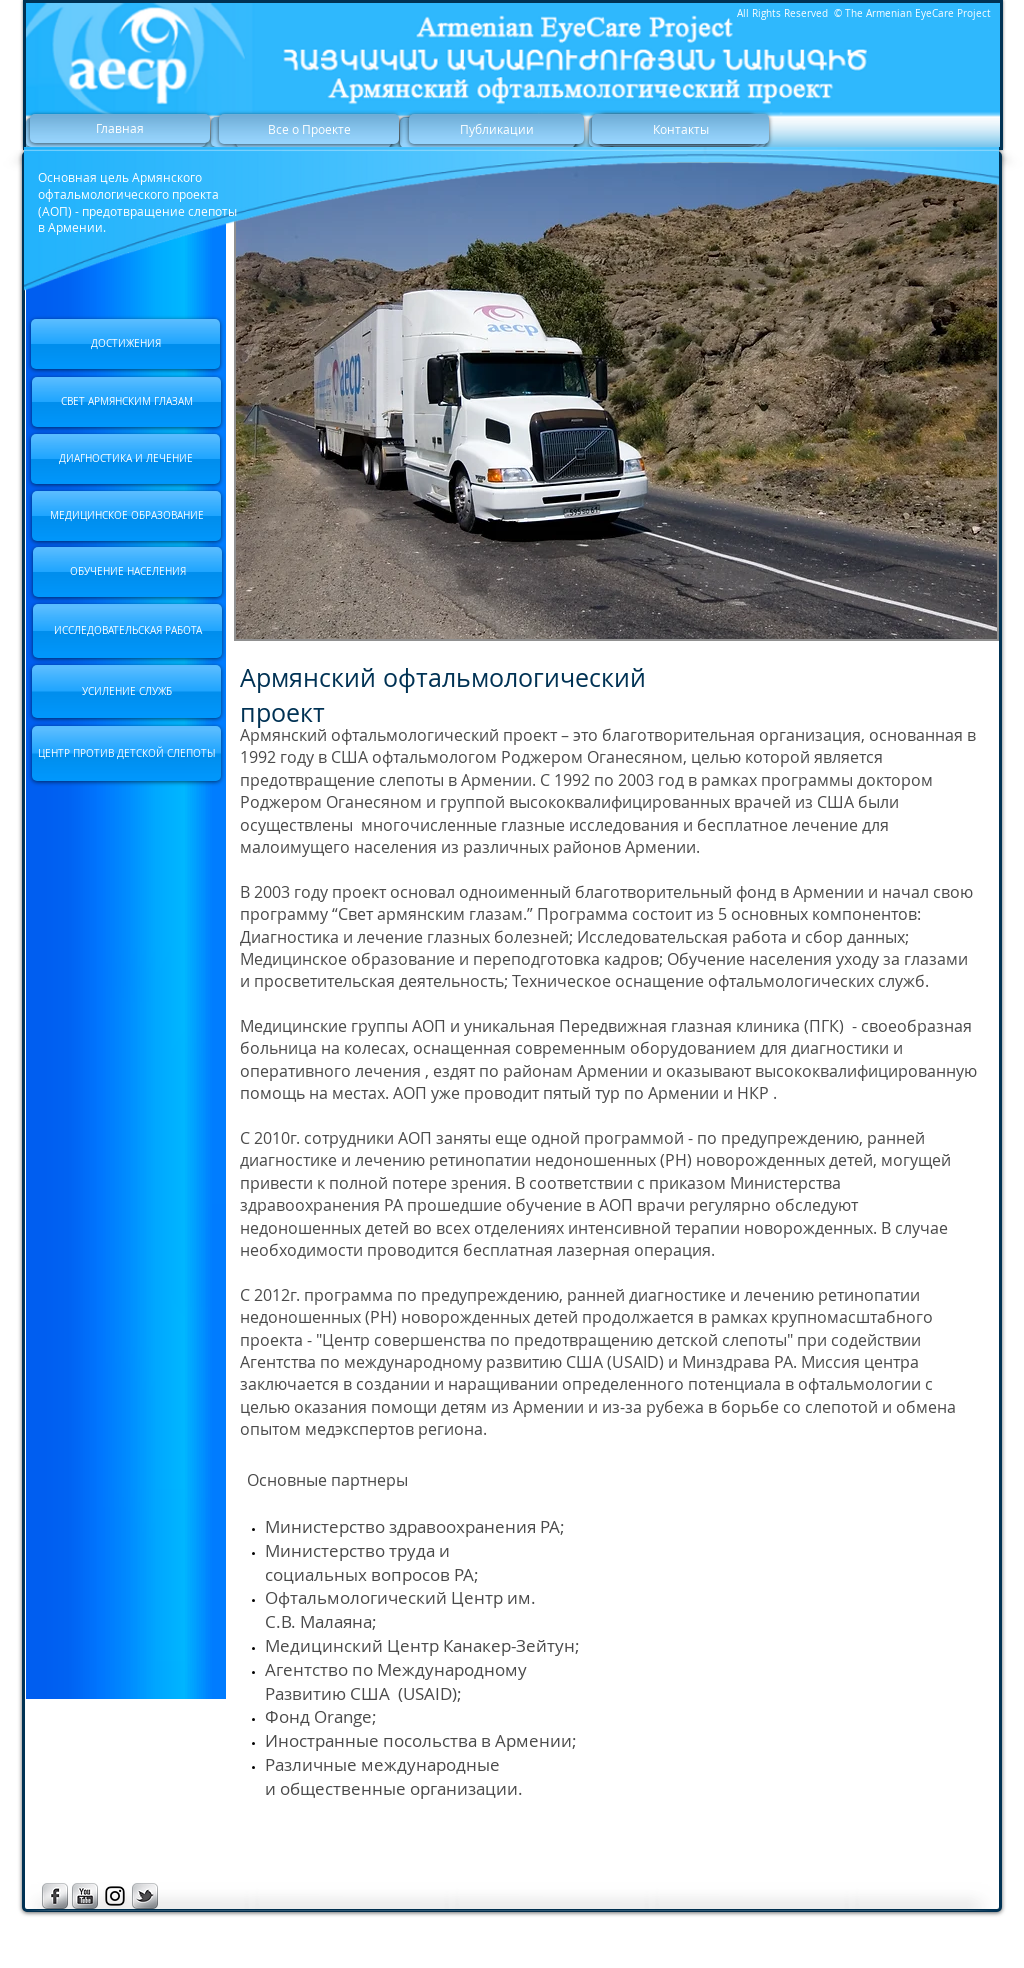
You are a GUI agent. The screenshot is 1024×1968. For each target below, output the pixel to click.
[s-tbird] (145, 1896)
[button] (616, 401)
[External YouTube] (785, 1609)
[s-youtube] (85, 1896)
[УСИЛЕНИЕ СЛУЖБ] (126, 691)
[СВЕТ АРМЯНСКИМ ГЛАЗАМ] (126, 402)
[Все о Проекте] (309, 129)
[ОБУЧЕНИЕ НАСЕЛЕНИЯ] (127, 572)
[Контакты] (680, 129)
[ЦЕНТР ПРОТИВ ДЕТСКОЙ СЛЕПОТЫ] (126, 753)
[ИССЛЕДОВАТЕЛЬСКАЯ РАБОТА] (127, 631)
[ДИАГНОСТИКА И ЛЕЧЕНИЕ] (125, 459)
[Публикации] (496, 129)
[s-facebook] (55, 1896)
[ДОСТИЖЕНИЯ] (125, 344)
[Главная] (120, 128)
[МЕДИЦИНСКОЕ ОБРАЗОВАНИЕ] (126, 516)
